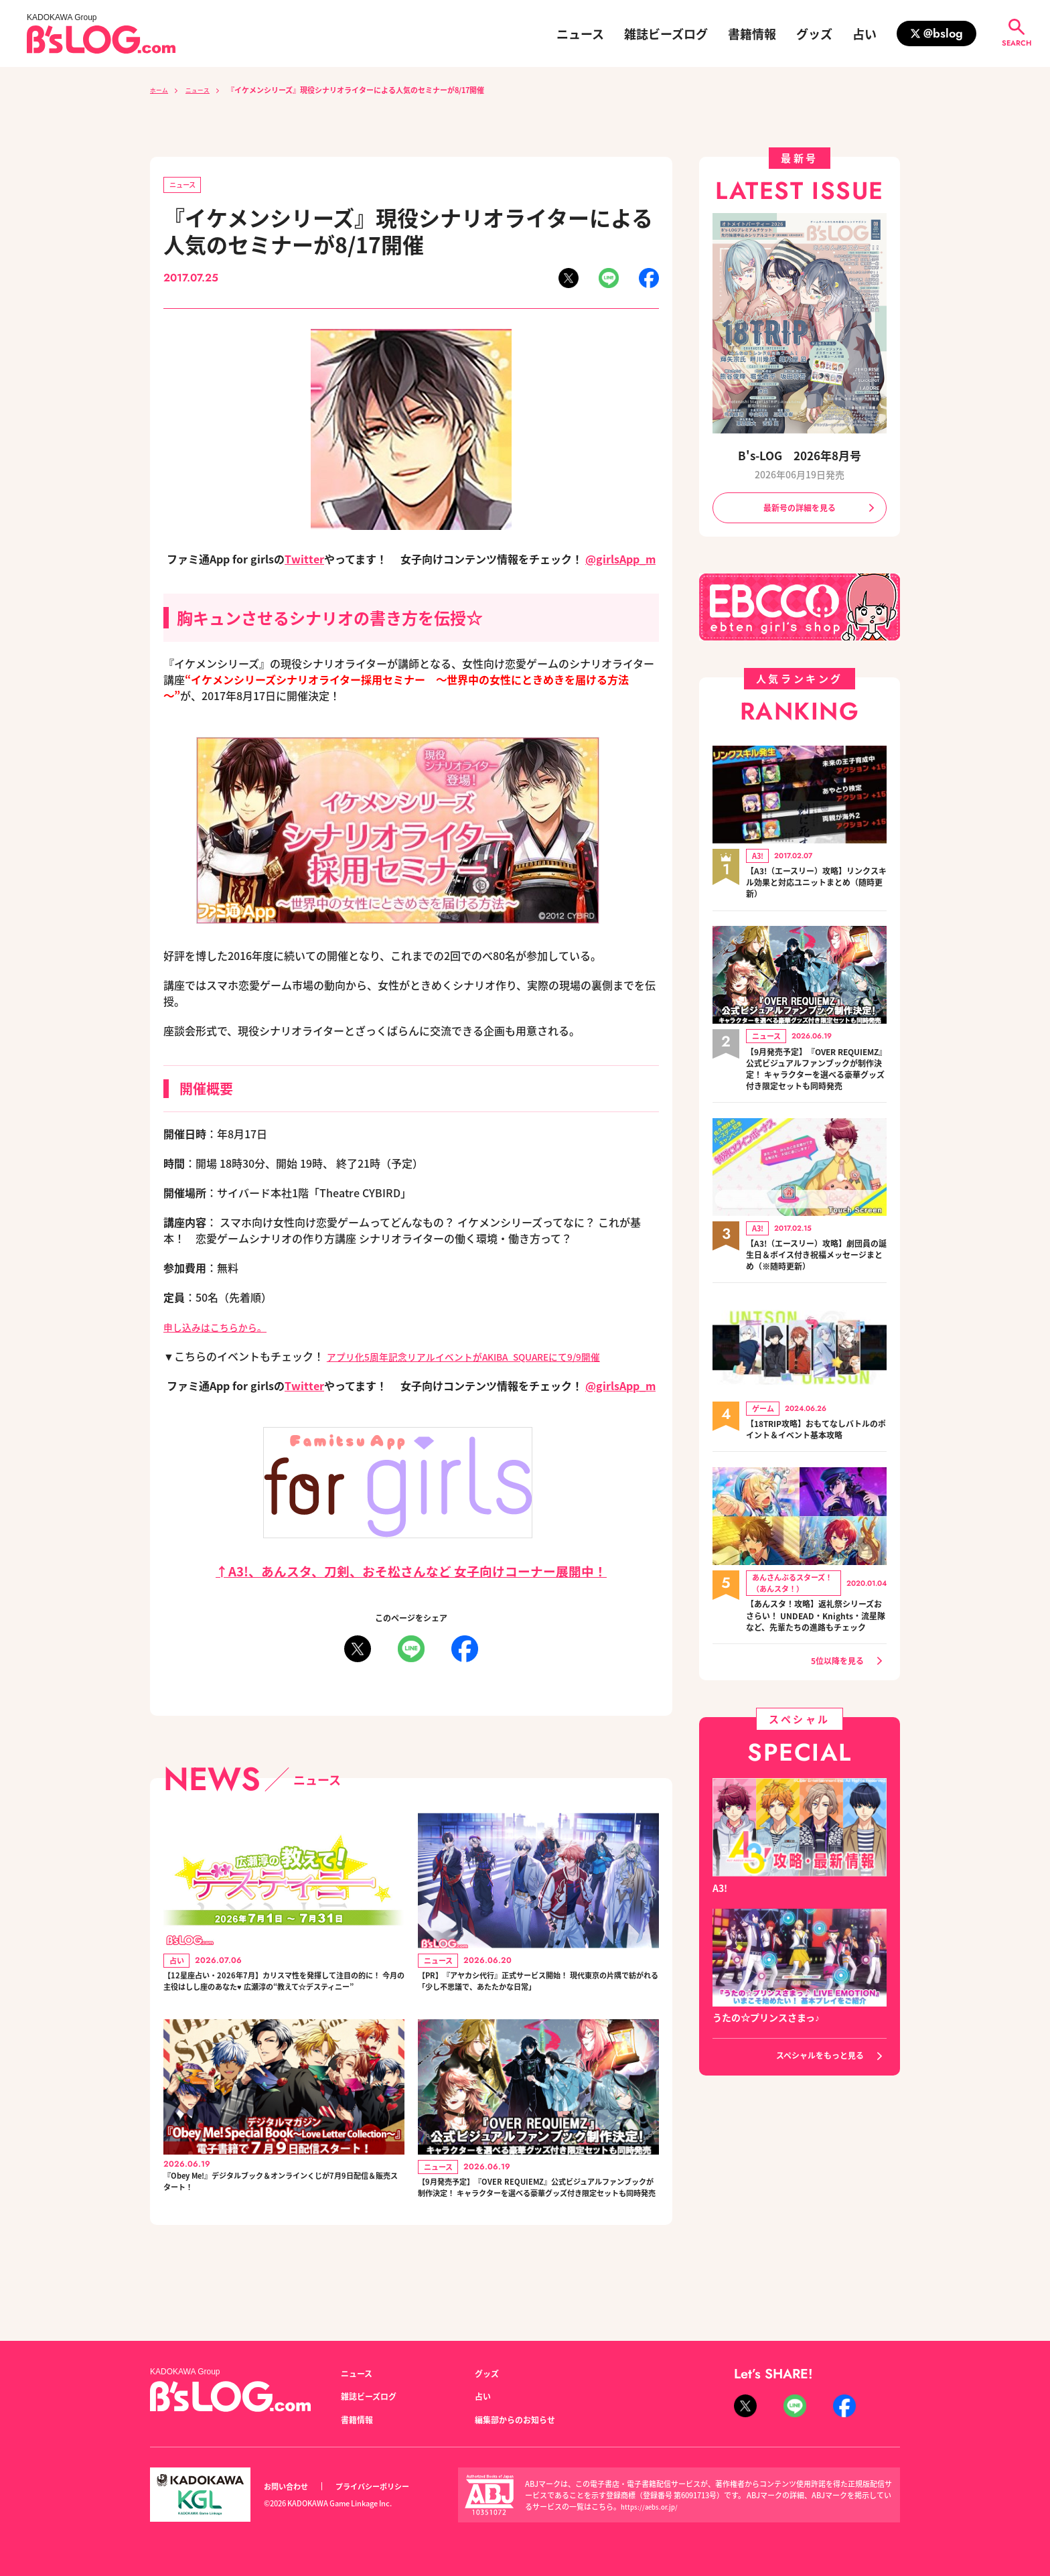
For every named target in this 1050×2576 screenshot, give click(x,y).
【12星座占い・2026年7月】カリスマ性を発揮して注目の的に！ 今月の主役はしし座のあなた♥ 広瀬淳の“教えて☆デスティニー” (281, 1997)
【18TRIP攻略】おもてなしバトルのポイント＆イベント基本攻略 (816, 1453)
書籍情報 (752, 33)
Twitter (304, 561)
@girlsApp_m (620, 561)
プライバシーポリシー (387, 2486)
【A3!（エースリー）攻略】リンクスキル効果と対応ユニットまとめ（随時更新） (816, 887)
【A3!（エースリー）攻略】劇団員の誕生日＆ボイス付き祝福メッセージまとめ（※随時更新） (816, 1278)
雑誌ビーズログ (666, 33)
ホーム (161, 89)
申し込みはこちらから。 (222, 1329)
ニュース (580, 33)
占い (864, 33)
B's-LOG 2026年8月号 (800, 455)
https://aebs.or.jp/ (652, 2506)
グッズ (814, 33)
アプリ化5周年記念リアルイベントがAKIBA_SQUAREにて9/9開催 (485, 1359)
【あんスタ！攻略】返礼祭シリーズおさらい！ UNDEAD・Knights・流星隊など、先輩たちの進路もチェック (816, 1647)
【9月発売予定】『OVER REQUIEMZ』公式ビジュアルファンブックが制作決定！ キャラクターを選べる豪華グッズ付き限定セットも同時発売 (537, 2230)
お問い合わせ (290, 2486)
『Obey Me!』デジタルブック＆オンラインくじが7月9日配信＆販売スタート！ (278, 2215)
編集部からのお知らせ (522, 2419)
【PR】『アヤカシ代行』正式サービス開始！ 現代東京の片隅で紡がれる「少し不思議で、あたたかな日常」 (535, 1997)
